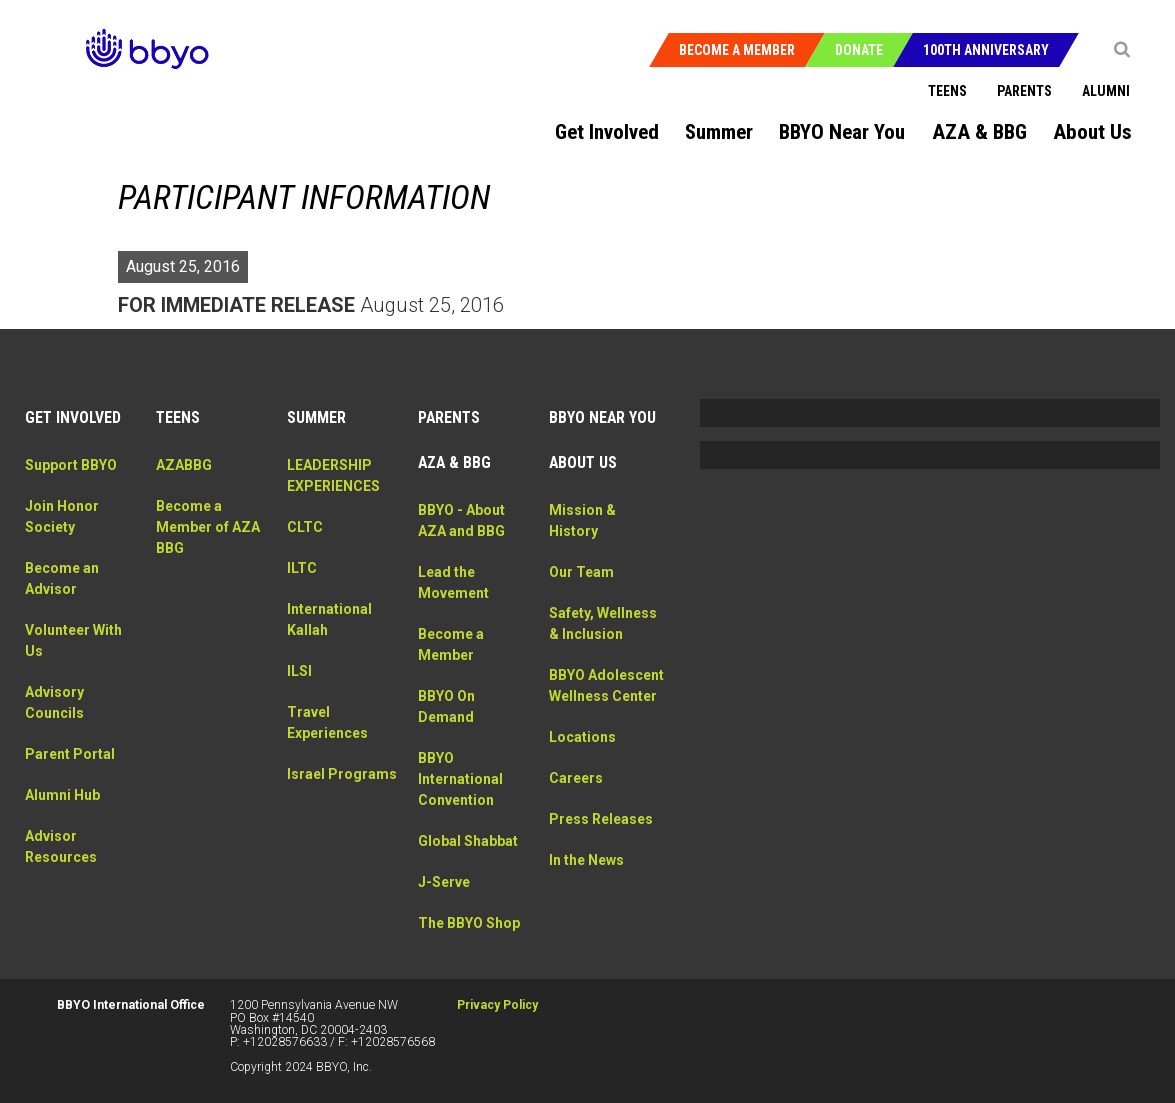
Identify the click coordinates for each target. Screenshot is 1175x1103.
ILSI (299, 671)
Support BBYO (71, 465)
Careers (576, 799)
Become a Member (737, 50)
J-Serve (444, 882)
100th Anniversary (986, 50)
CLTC (305, 527)
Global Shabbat (468, 841)
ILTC (302, 568)
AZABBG (184, 465)
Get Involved (73, 417)
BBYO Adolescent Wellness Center (603, 696)
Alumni (1106, 91)
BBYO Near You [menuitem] (842, 132)
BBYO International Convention (460, 779)
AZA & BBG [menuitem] (979, 132)
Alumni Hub (62, 795)
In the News (586, 881)
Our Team (581, 572)
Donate (859, 50)
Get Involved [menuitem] (607, 132)
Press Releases (601, 840)
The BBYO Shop (469, 923)
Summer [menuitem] (719, 132)
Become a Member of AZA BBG (208, 527)
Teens (947, 91)
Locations (582, 758)
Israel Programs (342, 774)
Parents (1024, 91)
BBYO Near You (602, 417)
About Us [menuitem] (1092, 132)
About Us (583, 462)
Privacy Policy (497, 1005)
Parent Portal (70, 754)
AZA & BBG (454, 462)
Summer (316, 417)
